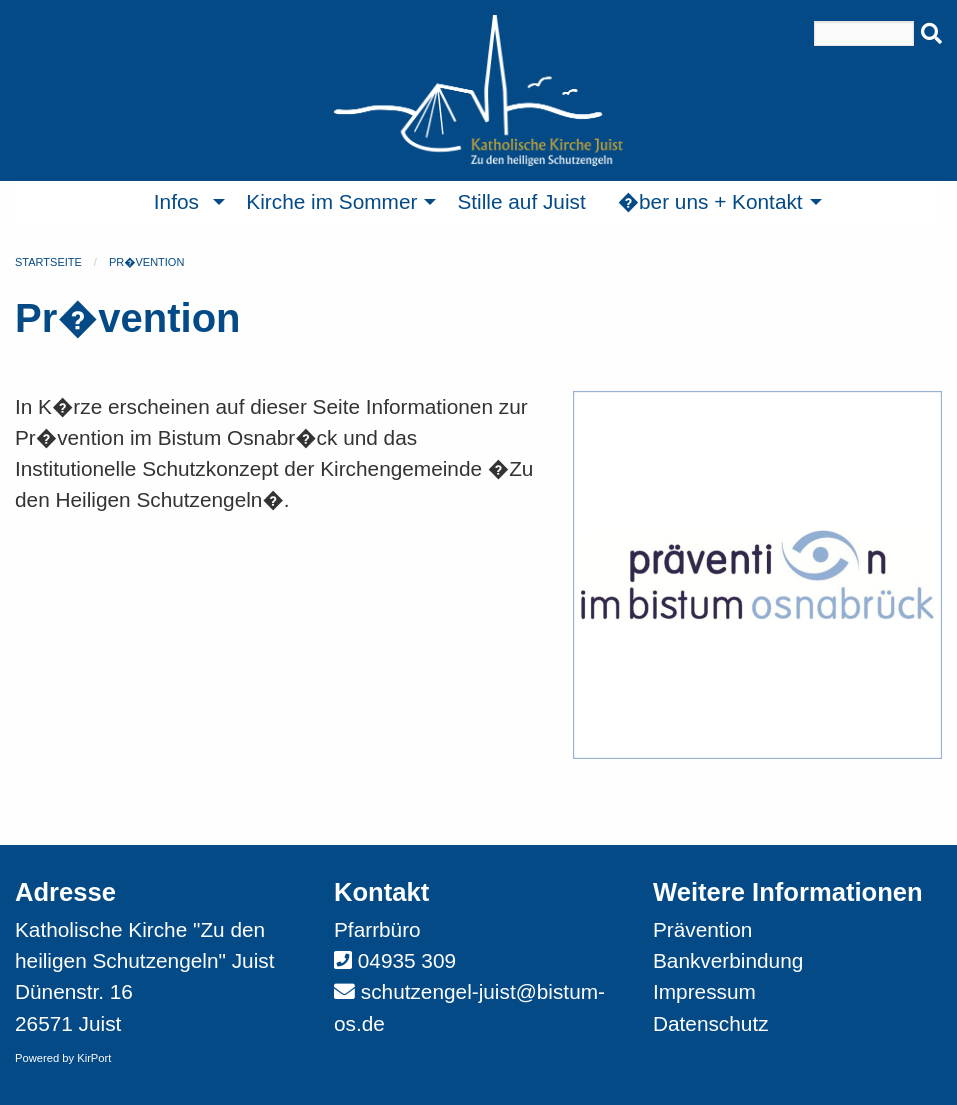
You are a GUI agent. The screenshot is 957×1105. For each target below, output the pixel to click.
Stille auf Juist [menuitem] (521, 201)
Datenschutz (711, 1023)
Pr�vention (146, 262)
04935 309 (407, 960)
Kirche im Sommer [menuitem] (331, 201)
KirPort (94, 1058)
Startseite (48, 262)
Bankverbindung (728, 960)
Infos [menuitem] (176, 201)
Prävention (702, 929)
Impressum (704, 991)
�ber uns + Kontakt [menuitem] (710, 201)
